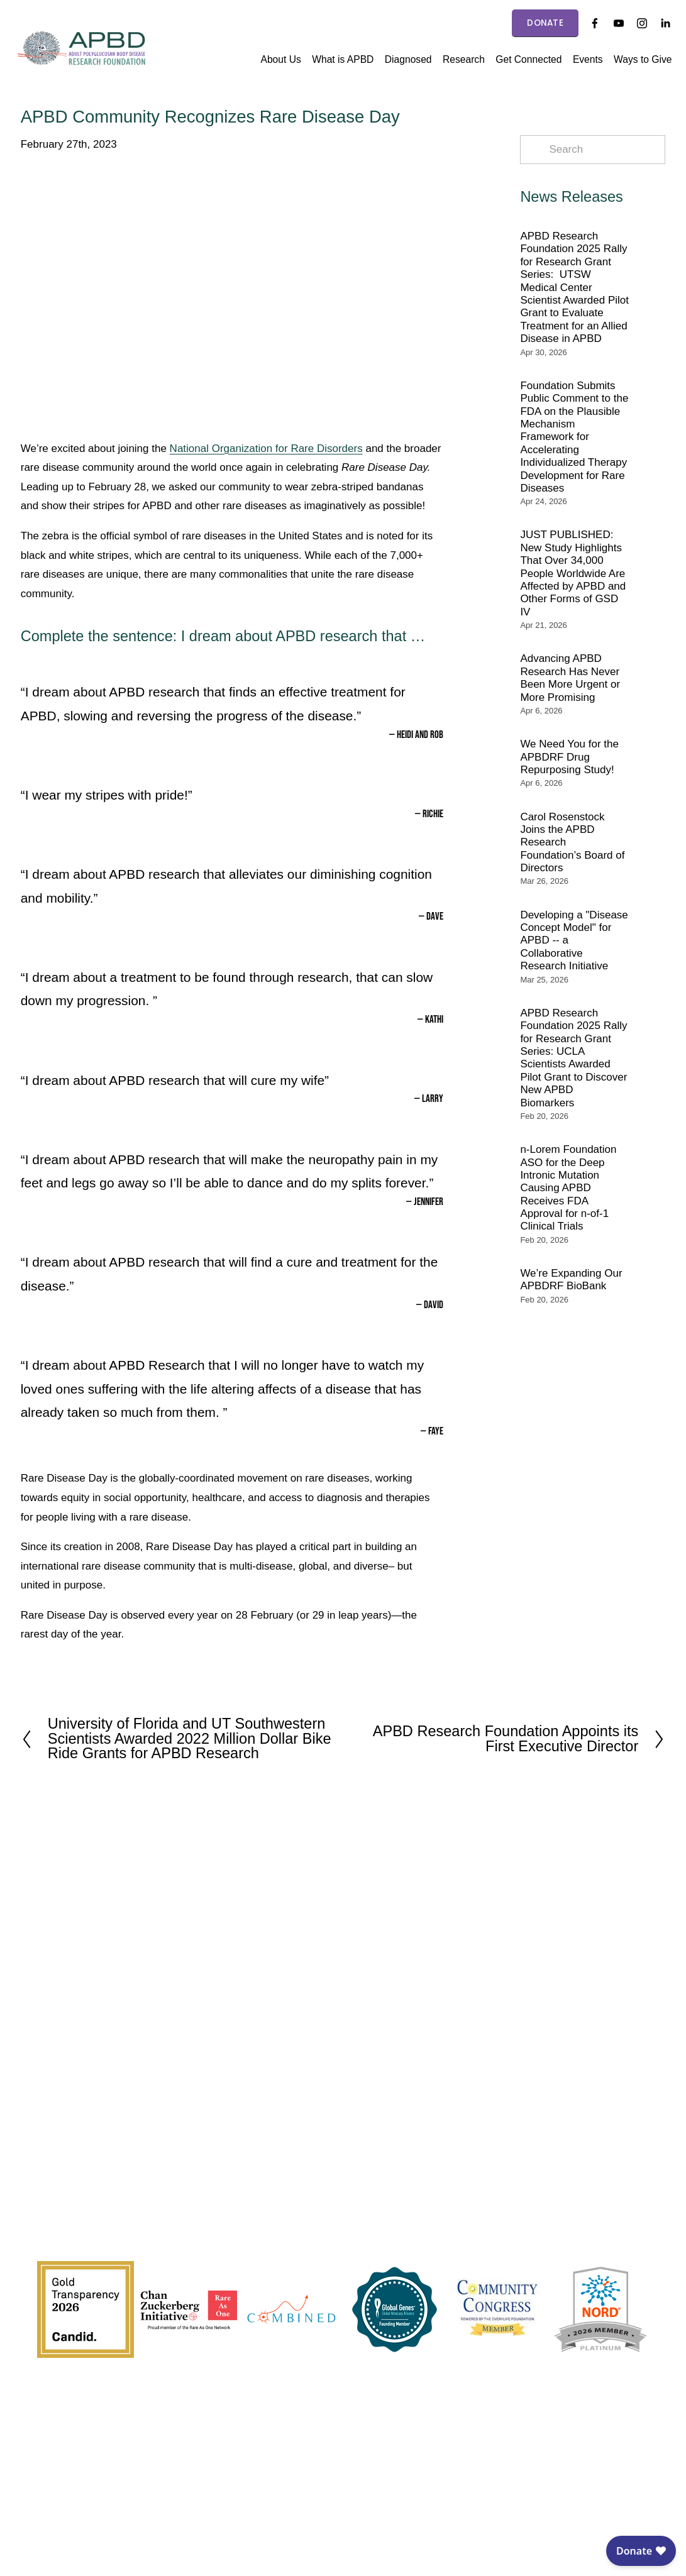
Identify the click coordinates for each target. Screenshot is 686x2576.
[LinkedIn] (659, 23)
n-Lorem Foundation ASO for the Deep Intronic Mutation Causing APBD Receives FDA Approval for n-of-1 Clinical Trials (568, 1187)
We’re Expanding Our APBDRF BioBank (571, 1279)
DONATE (539, 23)
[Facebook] (588, 23)
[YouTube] (612, 23)
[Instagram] (635, 23)
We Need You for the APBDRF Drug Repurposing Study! (569, 757)
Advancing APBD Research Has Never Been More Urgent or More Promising (570, 677)
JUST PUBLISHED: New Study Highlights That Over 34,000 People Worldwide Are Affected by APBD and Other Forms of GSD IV (573, 573)
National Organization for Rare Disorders (266, 448)
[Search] (592, 149)
